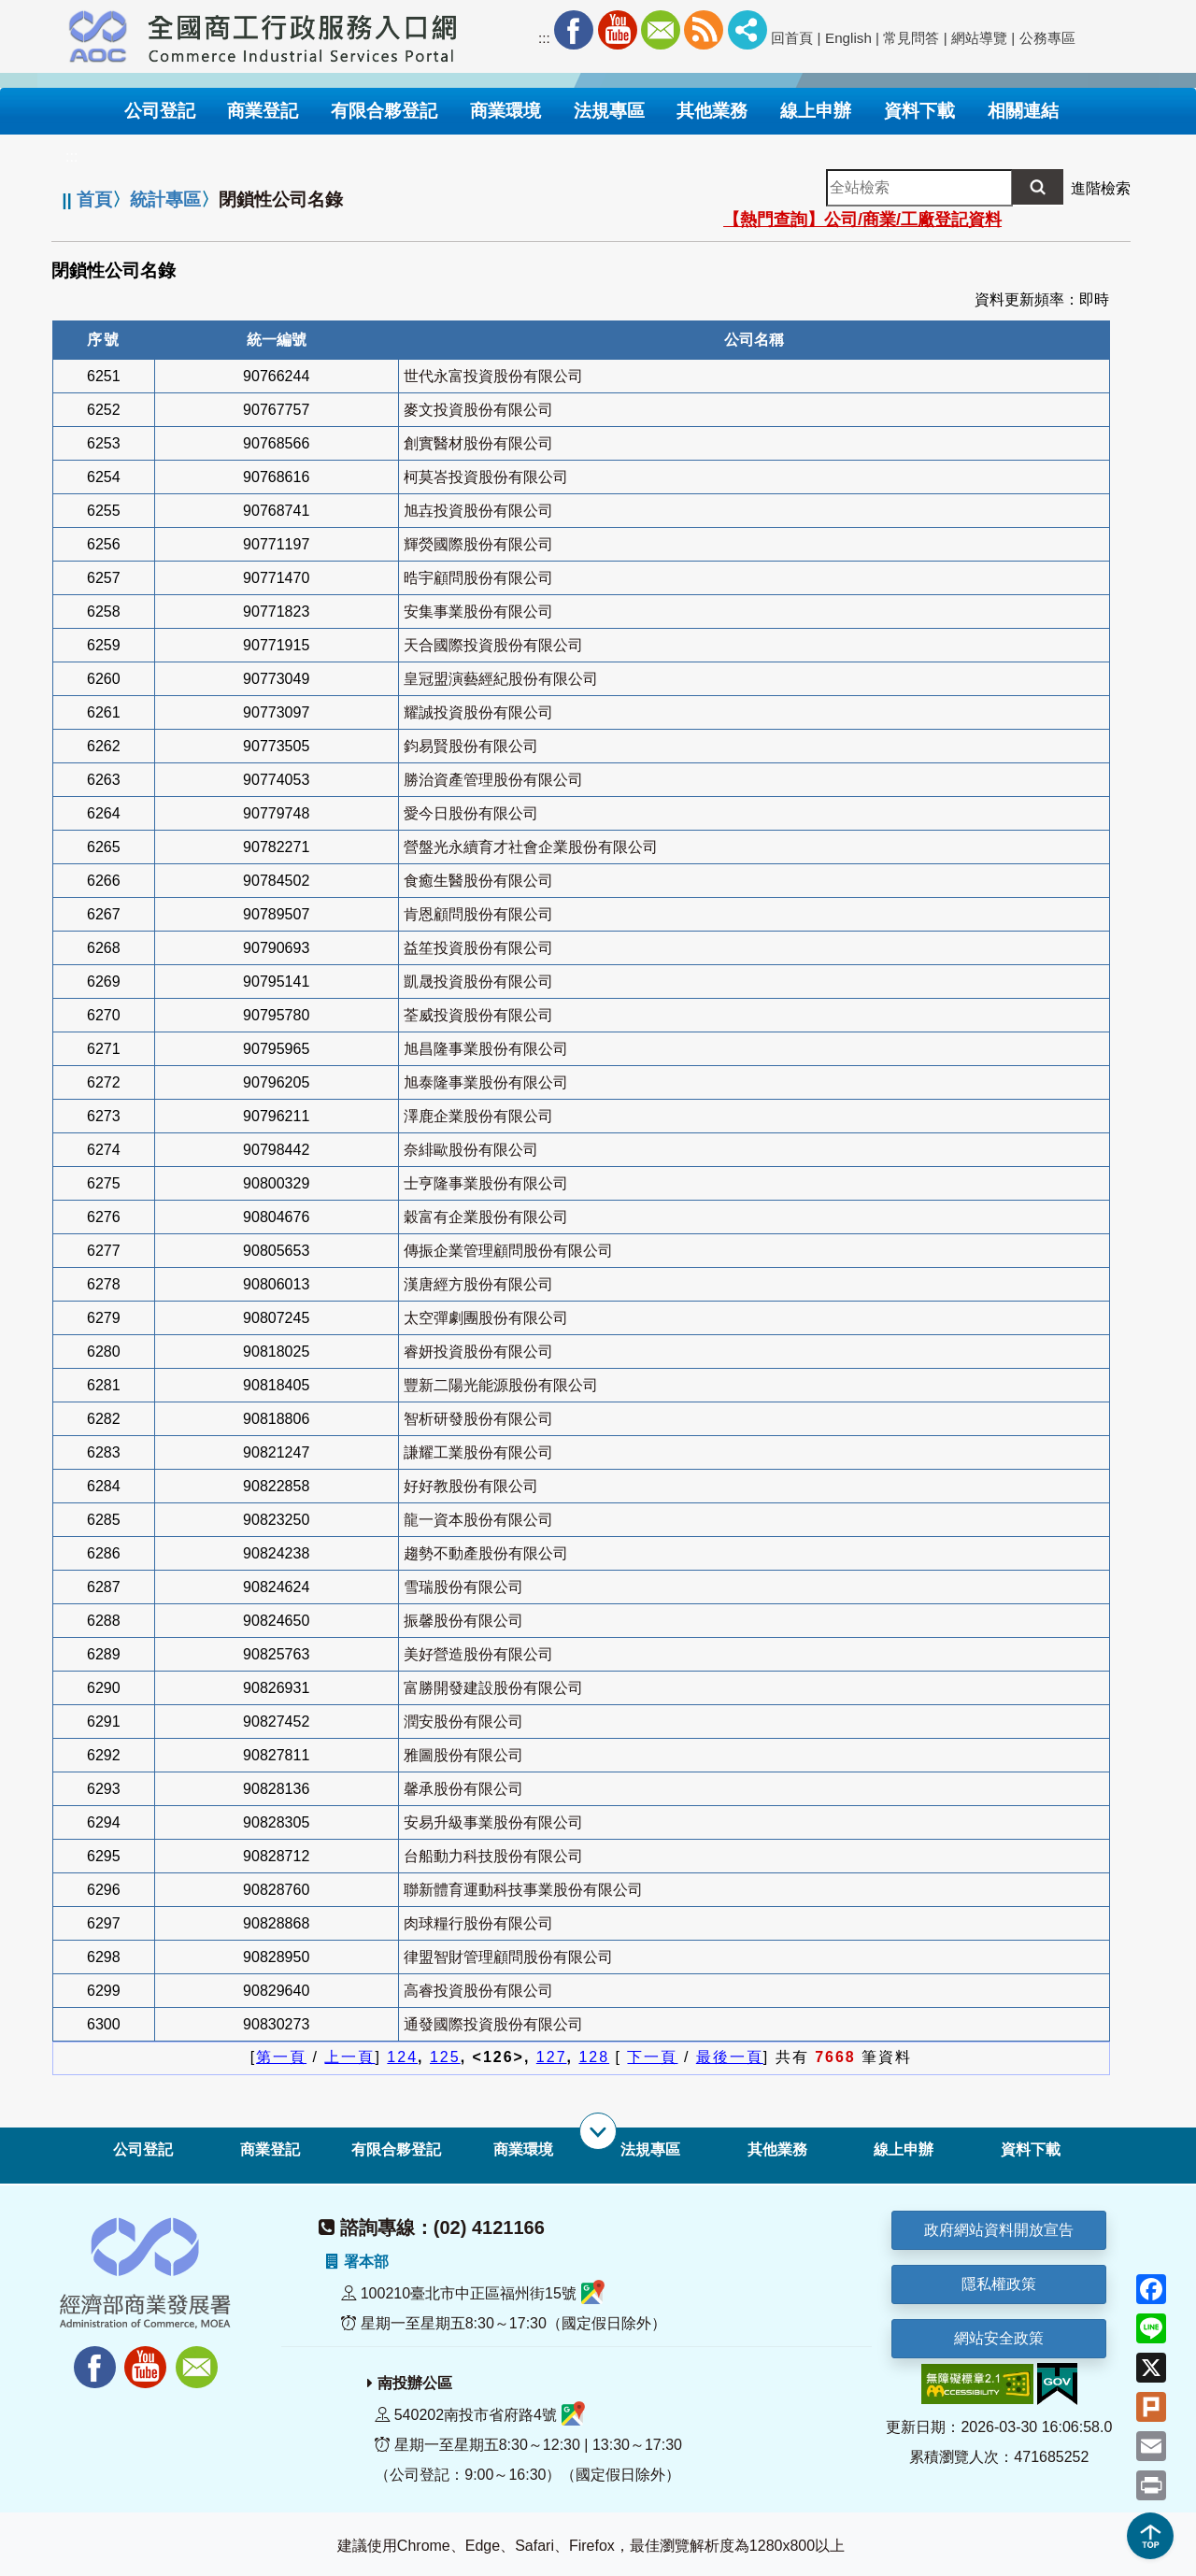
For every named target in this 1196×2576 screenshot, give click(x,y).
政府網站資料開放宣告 (999, 2230)
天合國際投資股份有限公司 (493, 645)
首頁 (94, 199)
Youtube (617, 30)
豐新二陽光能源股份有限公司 (501, 1385)
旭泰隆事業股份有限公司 (486, 1082)
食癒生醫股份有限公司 (478, 881)
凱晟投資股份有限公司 (478, 981)
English (848, 38)
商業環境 (523, 2149)
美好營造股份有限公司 (478, 1654)
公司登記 (143, 2149)
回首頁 (792, 38)
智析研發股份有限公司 (478, 1419)
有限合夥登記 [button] (384, 111)
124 (402, 2057)
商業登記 (270, 2149)
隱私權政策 (998, 2284)
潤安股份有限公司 (463, 1721)
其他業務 (777, 2149)
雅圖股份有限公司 (463, 1755)
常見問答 (911, 38)
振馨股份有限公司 (463, 1621)
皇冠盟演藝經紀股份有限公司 (501, 679)
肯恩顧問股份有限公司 (478, 914)
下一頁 (652, 2057)
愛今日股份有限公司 (471, 813)
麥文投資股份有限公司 (478, 410)
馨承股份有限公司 (463, 1789)
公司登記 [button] (159, 111)
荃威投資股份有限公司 (478, 1015)
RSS (703, 30)
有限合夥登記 (396, 2149)
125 (445, 2057)
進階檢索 (1101, 188)
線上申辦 (903, 2149)
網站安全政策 (999, 2338)
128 (593, 2057)
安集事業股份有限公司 (478, 611)
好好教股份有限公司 (471, 1486)
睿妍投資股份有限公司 (478, 1351)
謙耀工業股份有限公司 (478, 1452)
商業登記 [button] (262, 111)
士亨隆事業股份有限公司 (486, 1183)
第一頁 (281, 2057)
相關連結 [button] (1023, 111)
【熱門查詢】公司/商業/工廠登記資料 (862, 219)
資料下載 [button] (919, 111)
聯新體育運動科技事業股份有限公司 (523, 1890)
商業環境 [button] (505, 111)
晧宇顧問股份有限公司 (478, 578)
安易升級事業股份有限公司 (493, 1822)
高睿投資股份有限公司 (478, 1991)
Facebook (573, 30)
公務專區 (1047, 38)
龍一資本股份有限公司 (478, 1520)
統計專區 (165, 199)
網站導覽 (979, 38)
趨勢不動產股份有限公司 (486, 1553)
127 (551, 2057)
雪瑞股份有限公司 (463, 1587)
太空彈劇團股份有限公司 (486, 1318)
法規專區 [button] (609, 111)
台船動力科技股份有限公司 (493, 1856)
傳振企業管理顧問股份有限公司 (508, 1251)
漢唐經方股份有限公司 (478, 1284)
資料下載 (1031, 2149)
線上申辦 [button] (815, 111)
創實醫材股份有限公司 (478, 443)
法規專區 (650, 2149)
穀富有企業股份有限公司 (486, 1217)
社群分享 (747, 30)
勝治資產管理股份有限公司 (493, 780)
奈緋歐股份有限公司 (471, 1150)
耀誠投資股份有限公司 (478, 712)
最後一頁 (729, 2057)
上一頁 (349, 2057)
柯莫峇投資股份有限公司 (486, 477)
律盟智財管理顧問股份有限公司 (508, 1957)
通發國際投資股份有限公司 (493, 2024)
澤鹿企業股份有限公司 (478, 1116)
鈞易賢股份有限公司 (471, 746)
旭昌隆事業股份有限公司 (486, 1049)
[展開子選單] (598, 2131)
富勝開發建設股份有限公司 (493, 1688)
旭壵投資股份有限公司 (478, 511)
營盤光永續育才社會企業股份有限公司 (531, 847)
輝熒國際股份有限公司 (478, 544)
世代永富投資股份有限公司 (493, 376)
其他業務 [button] (712, 111)
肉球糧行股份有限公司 (478, 1923)
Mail (660, 30)
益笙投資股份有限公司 (478, 948)
